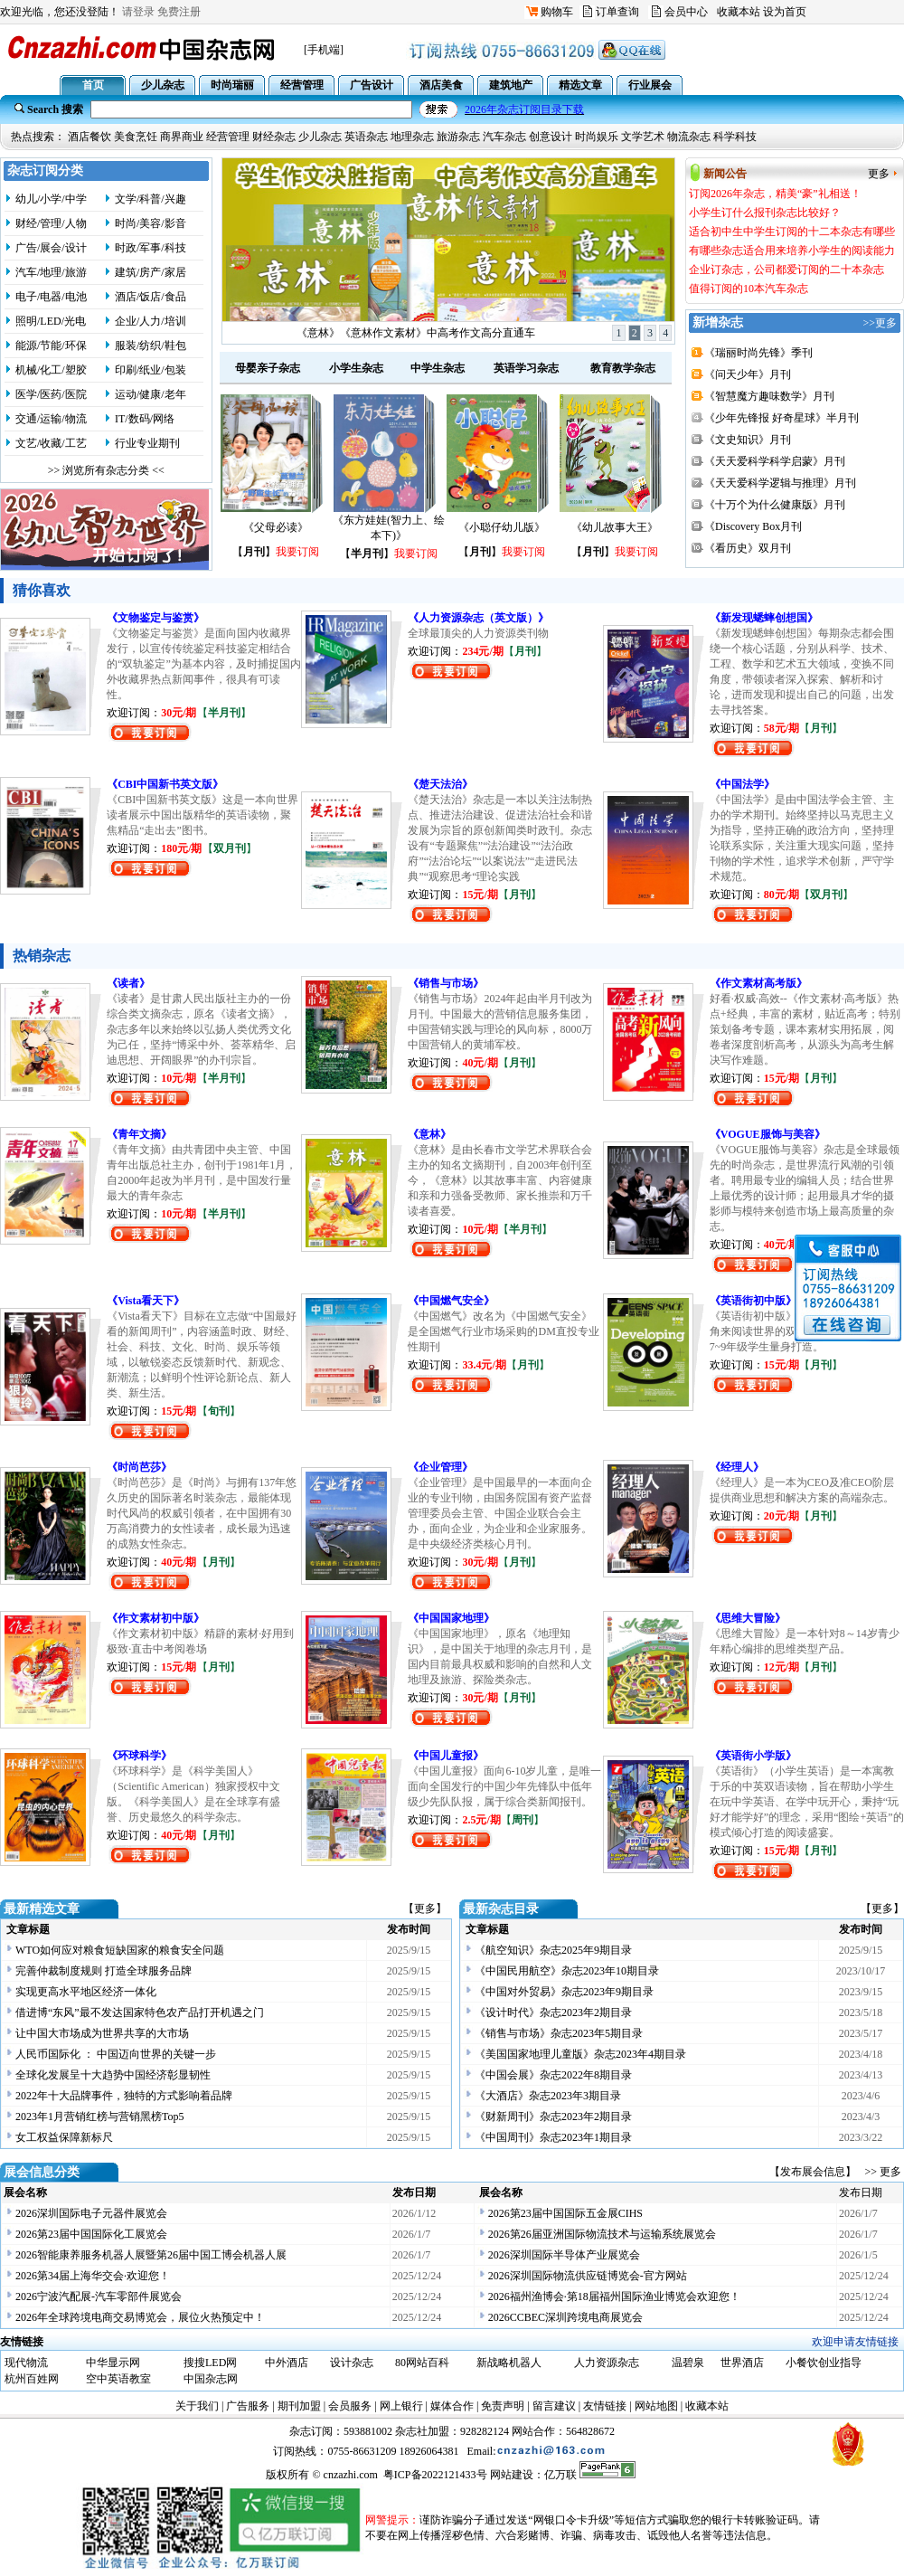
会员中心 (686, 11)
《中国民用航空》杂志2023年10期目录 (567, 1971)
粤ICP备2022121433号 (435, 2474)
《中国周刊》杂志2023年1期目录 (553, 2137)
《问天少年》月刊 (747, 374)
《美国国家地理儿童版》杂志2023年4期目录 (580, 2054)
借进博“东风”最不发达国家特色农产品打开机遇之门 (139, 2012)
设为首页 (784, 11)
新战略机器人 (508, 2362)
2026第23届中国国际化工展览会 (91, 2234)
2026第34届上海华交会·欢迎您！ (92, 2275)
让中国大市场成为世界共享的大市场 (102, 2033)
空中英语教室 (118, 2378)
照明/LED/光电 (50, 321)
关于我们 (197, 2406)
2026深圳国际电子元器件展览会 (91, 2213)
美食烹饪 (135, 136)
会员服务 (350, 2406)
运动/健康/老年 (150, 394)
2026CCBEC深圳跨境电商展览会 (565, 2317)
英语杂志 (366, 136)
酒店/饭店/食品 (150, 296)
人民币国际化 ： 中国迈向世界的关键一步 (115, 2054)
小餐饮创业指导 (824, 2362)
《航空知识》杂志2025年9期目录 (553, 1950)
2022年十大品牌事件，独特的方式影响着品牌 (123, 2095)
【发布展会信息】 (815, 2171)
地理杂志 (412, 136)
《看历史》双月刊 (747, 548)
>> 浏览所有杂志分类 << (106, 470)
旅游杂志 (458, 136)
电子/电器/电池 (51, 296)
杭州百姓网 (32, 2378)
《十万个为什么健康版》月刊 (774, 504)
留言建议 (554, 2406)
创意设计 (550, 136)
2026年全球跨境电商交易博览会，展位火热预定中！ (140, 2317)
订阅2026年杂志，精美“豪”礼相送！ (416, 333)
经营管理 (228, 136)
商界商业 (181, 136)
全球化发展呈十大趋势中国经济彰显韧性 (113, 2075)
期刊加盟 (299, 2406)
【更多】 (425, 1908)
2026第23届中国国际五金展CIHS (565, 2213)
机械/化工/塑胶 (51, 370)
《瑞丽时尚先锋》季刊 (758, 352)
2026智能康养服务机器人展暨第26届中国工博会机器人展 (151, 2255)
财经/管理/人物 (51, 223)
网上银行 (401, 2406)
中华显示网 (113, 2362)
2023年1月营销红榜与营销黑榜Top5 (99, 2116)
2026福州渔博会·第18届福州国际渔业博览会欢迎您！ (614, 2296)
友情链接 (604, 2406)
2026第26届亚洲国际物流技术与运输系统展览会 (602, 2234)
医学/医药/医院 (51, 394)
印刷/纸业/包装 (150, 370)
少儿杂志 (320, 136)
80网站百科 (422, 2362)
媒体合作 (452, 2406)
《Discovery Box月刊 (753, 526)
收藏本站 (738, 11)
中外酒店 (286, 2362)
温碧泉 (688, 2362)
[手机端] (324, 49)
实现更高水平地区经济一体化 (85, 1991)
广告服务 (247, 2406)
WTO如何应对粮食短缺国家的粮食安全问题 (119, 1950)
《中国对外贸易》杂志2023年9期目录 (564, 1991)
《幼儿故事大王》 (614, 527)
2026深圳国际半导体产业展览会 (564, 2255)
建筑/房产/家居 (150, 272)
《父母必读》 (275, 527)
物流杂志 (689, 136)
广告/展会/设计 (51, 248)
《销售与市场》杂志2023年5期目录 (559, 2033)
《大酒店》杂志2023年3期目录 (548, 2095)
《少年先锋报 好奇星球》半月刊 (781, 418)
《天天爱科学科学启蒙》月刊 (774, 461)
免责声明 (502, 2406)
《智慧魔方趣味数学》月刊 (769, 396)
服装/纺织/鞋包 (150, 345)
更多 (879, 173)
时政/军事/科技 (150, 248)
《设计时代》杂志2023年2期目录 (553, 2012)
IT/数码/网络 (144, 418)
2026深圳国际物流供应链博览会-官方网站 (587, 2275)
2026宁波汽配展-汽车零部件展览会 (98, 2296)
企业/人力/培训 (150, 321)
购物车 (557, 11)
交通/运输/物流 (51, 418)
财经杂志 (274, 136)
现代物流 (26, 2362)
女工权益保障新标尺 (64, 2137)
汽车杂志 (504, 136)
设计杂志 (351, 2362)
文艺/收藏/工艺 (51, 443)
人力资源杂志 (606, 2362)
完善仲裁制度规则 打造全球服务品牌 (103, 1971)
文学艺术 (642, 136)
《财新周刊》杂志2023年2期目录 (553, 2116)
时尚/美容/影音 (150, 223)
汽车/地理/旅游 (51, 272)
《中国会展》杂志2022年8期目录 (553, 2075)
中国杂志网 (211, 2378)
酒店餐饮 (89, 136)
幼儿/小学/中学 (51, 199)
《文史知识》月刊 (747, 439)
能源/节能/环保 (51, 345)
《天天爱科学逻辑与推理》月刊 (780, 483)
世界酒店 (742, 2362)
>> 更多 (882, 2171)
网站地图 (656, 2406)
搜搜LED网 (210, 2362)
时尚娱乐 (596, 136)
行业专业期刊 (147, 443)
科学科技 (735, 136)
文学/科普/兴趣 (150, 199)
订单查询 (617, 11)
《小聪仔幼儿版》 (501, 527)
